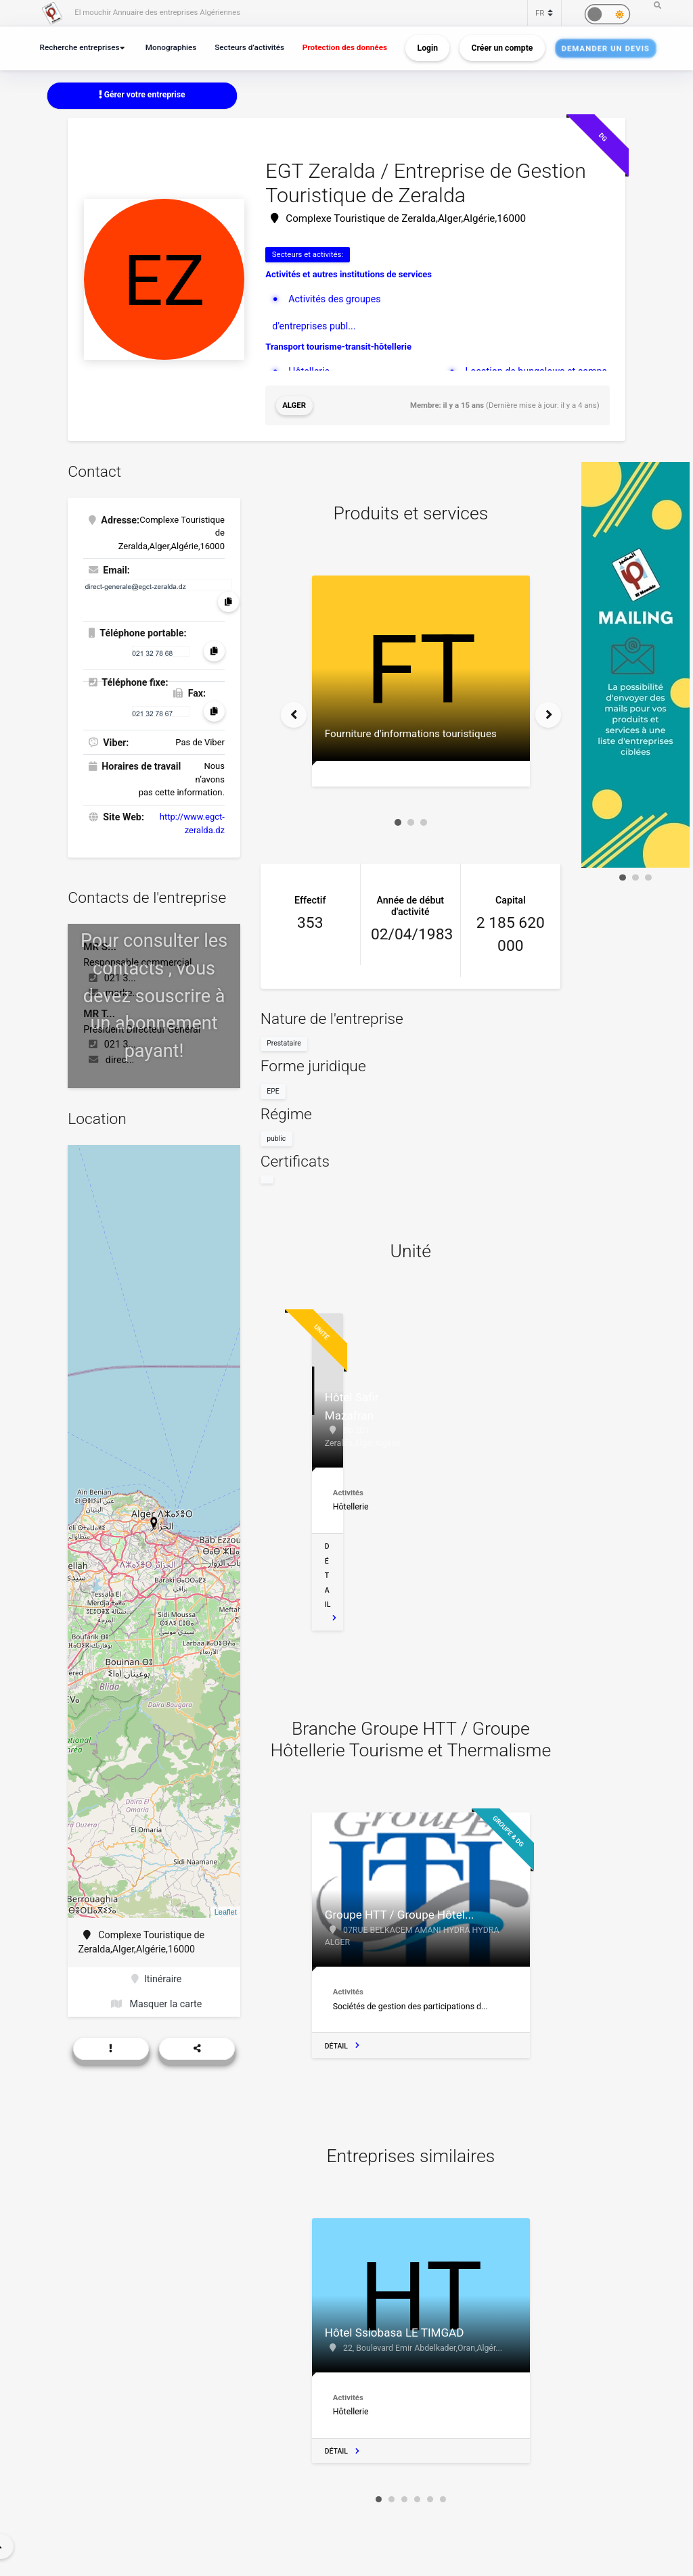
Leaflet (226, 1912)
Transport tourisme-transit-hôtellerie (338, 347)
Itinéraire (156, 1978)
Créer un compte (502, 48)
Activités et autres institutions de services (348, 274)
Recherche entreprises (80, 47)
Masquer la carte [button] (156, 2003)
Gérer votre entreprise (142, 94)
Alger (294, 405)
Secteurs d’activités (249, 47)
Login (428, 48)
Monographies (171, 47)
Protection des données (345, 47)
